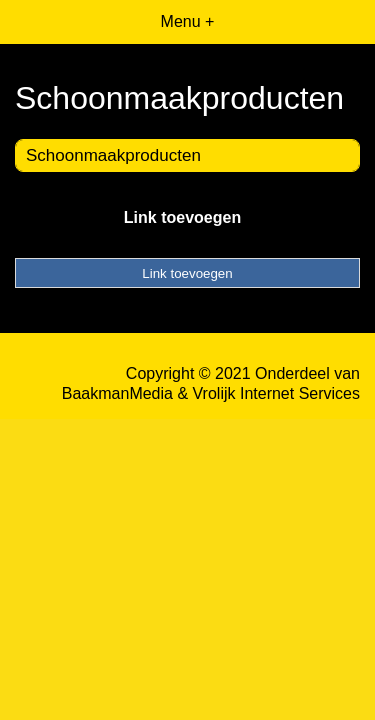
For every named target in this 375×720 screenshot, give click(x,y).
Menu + (188, 21)
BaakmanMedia (117, 393)
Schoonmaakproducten (113, 155)
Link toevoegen (182, 217)
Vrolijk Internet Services (276, 393)
